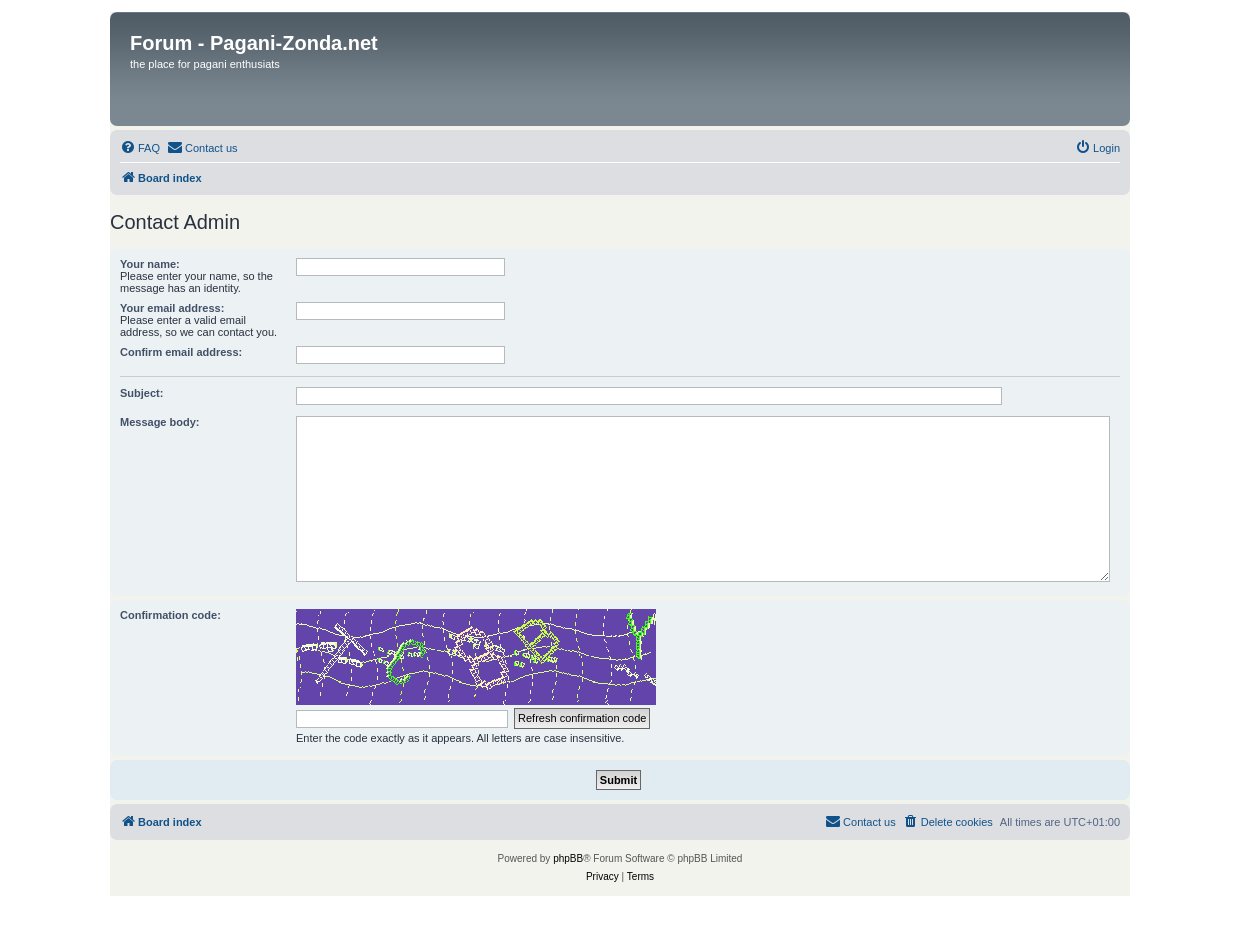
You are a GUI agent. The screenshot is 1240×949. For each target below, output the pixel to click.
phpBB (568, 858)
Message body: (159, 422)
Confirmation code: (170, 615)
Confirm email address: (181, 352)
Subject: (141, 393)
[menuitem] (140, 148)
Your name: (150, 264)
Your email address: (172, 308)
